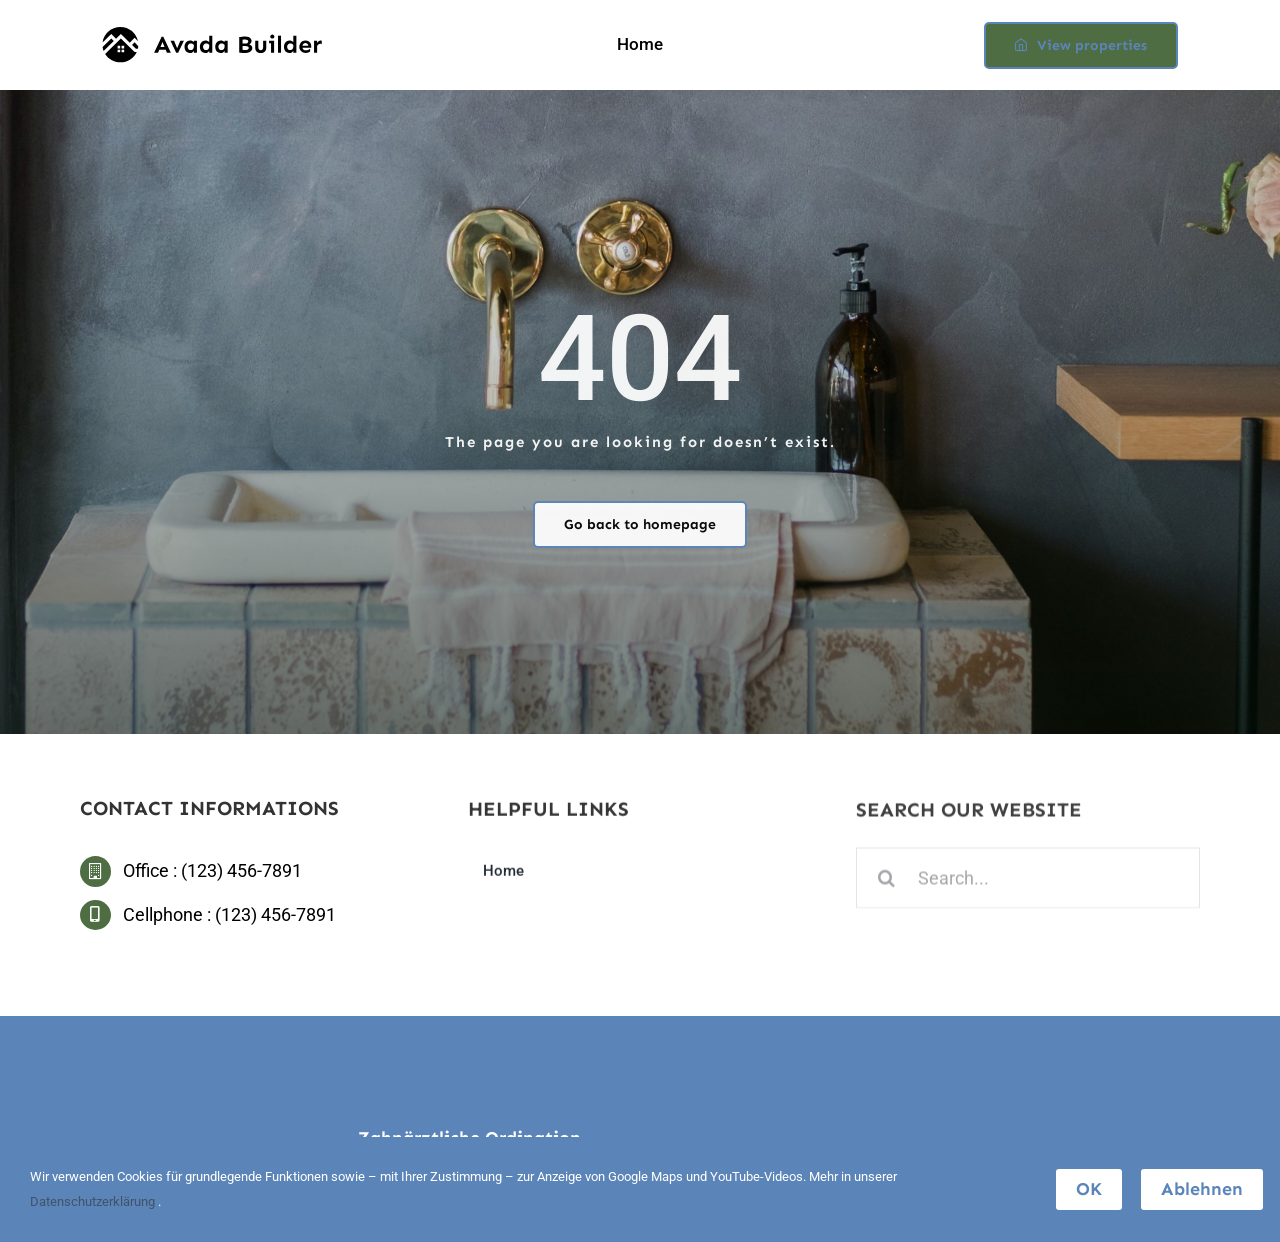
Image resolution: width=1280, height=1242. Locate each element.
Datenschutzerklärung (94, 1201)
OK (1089, 1189)
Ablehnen (1202, 1189)
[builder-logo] (212, 35)
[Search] (886, 880)
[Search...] (1028, 880)
